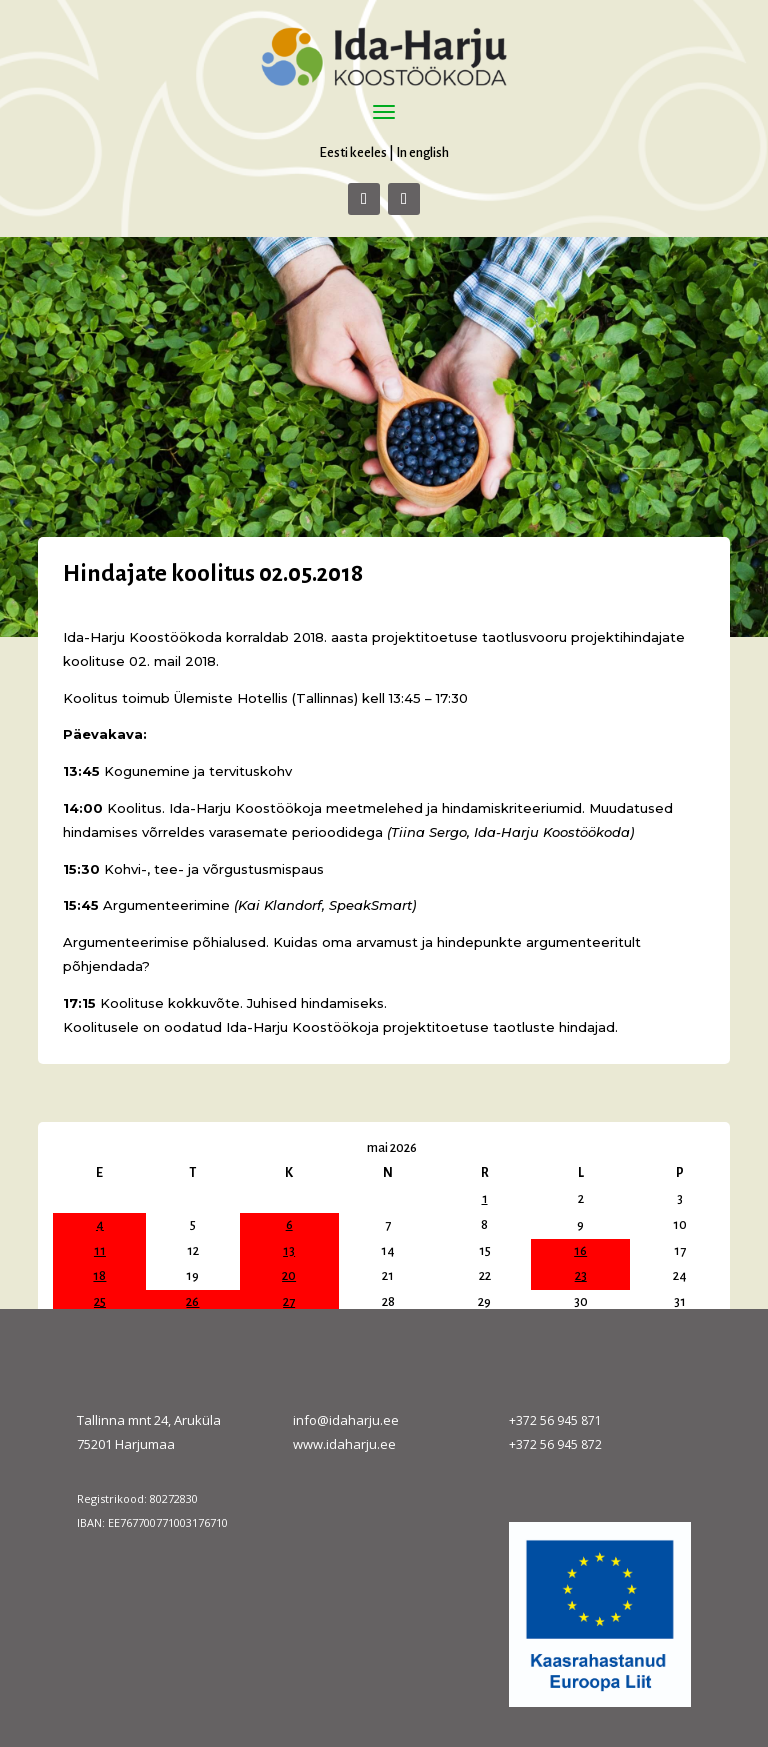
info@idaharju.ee (346, 1420)
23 (581, 1276)
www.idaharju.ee (344, 1444)
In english (422, 152)
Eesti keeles (353, 152)
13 (289, 1251)
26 (192, 1302)
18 (99, 1276)
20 (289, 1276)
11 (100, 1251)
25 (100, 1302)
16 (580, 1251)
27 (289, 1302)
